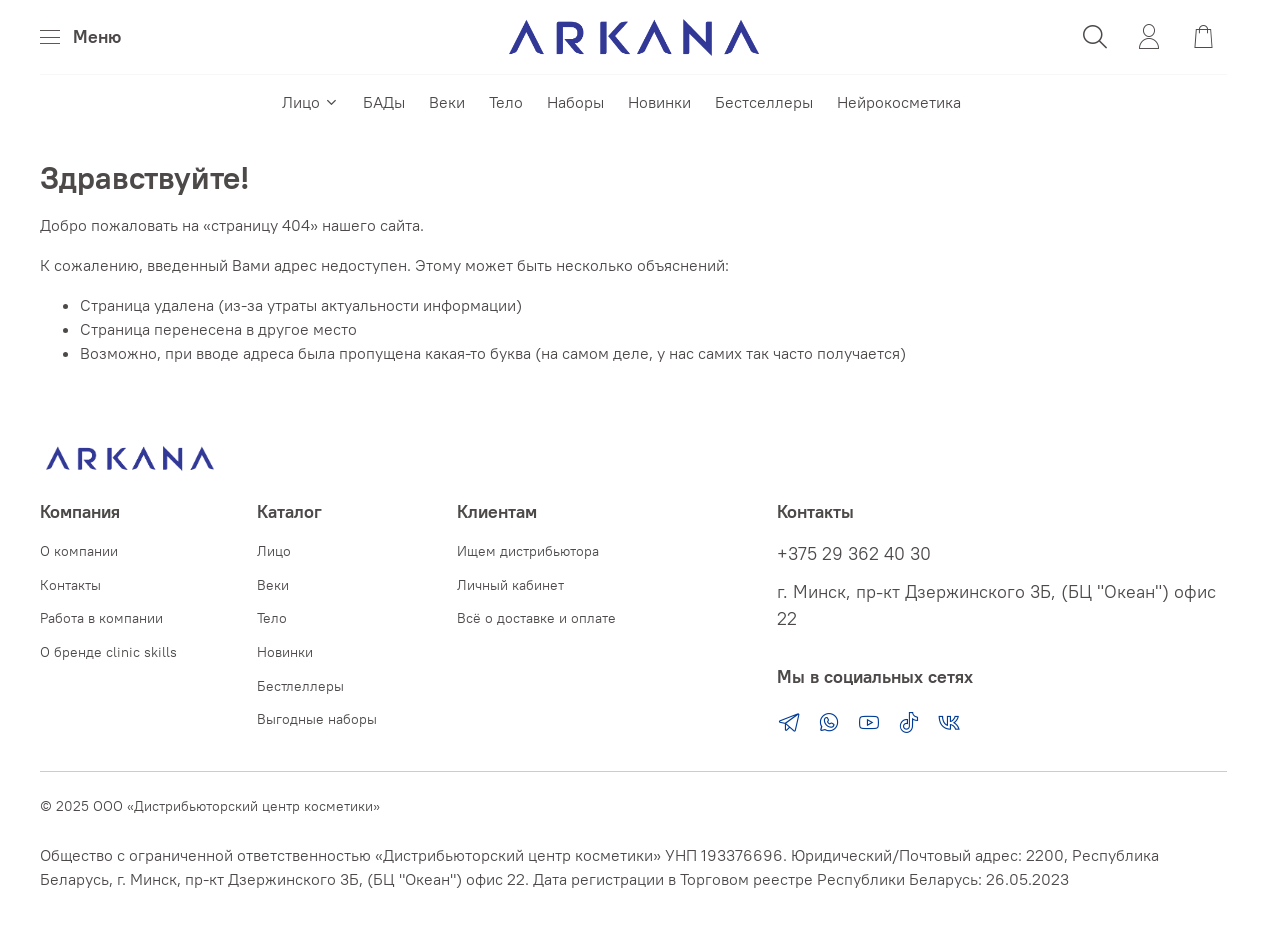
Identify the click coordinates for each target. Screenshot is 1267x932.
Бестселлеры (764, 102)
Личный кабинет (510, 585)
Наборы (575, 102)
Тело (506, 102)
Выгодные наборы (317, 719)
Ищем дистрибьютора (528, 551)
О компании (79, 551)
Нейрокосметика (899, 102)
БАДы (384, 102)
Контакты (70, 585)
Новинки (659, 102)
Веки (447, 102)
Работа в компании (101, 618)
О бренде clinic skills (108, 652)
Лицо (310, 102)
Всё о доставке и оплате (536, 618)
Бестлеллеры (300, 686)
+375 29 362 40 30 (854, 554)
